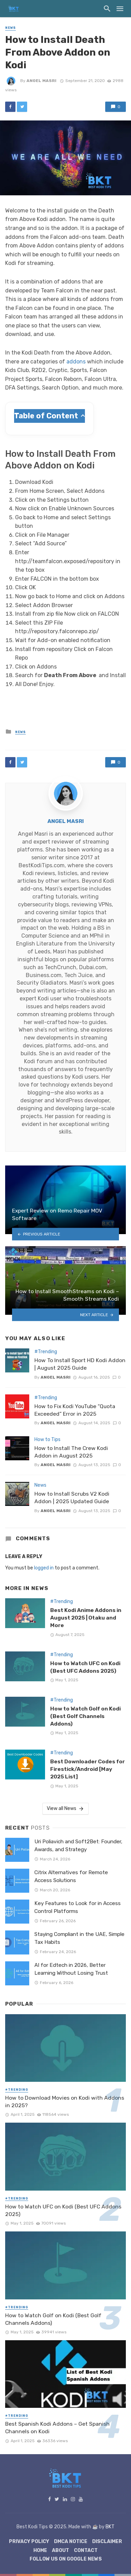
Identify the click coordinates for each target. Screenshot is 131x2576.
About (60, 2550)
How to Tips (47, 1439)
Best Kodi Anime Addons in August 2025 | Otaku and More (85, 1617)
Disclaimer (107, 2541)
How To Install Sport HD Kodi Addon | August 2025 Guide (79, 1364)
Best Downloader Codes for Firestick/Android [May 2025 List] (87, 1769)
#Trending (45, 1352)
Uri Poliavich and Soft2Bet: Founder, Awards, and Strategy (78, 1845)
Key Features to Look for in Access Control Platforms (77, 1907)
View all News (65, 1809)
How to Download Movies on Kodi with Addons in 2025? (64, 2102)
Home (40, 2550)
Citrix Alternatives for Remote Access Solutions (71, 1876)
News (10, 28)
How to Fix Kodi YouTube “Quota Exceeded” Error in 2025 (74, 1410)
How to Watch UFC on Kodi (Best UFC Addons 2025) (85, 1667)
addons (76, 361)
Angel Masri (41, 80)
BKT (110, 2527)
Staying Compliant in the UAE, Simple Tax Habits (79, 1938)
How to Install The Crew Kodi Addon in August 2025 (71, 1452)
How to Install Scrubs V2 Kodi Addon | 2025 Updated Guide (71, 1497)
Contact (86, 2550)
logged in (44, 1568)
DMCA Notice (70, 2541)
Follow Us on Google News (66, 2559)
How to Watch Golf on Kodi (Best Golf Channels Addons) (85, 1716)
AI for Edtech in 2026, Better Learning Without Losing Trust (71, 1969)
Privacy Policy (29, 2541)
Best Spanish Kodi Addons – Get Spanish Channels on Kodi (57, 2428)
